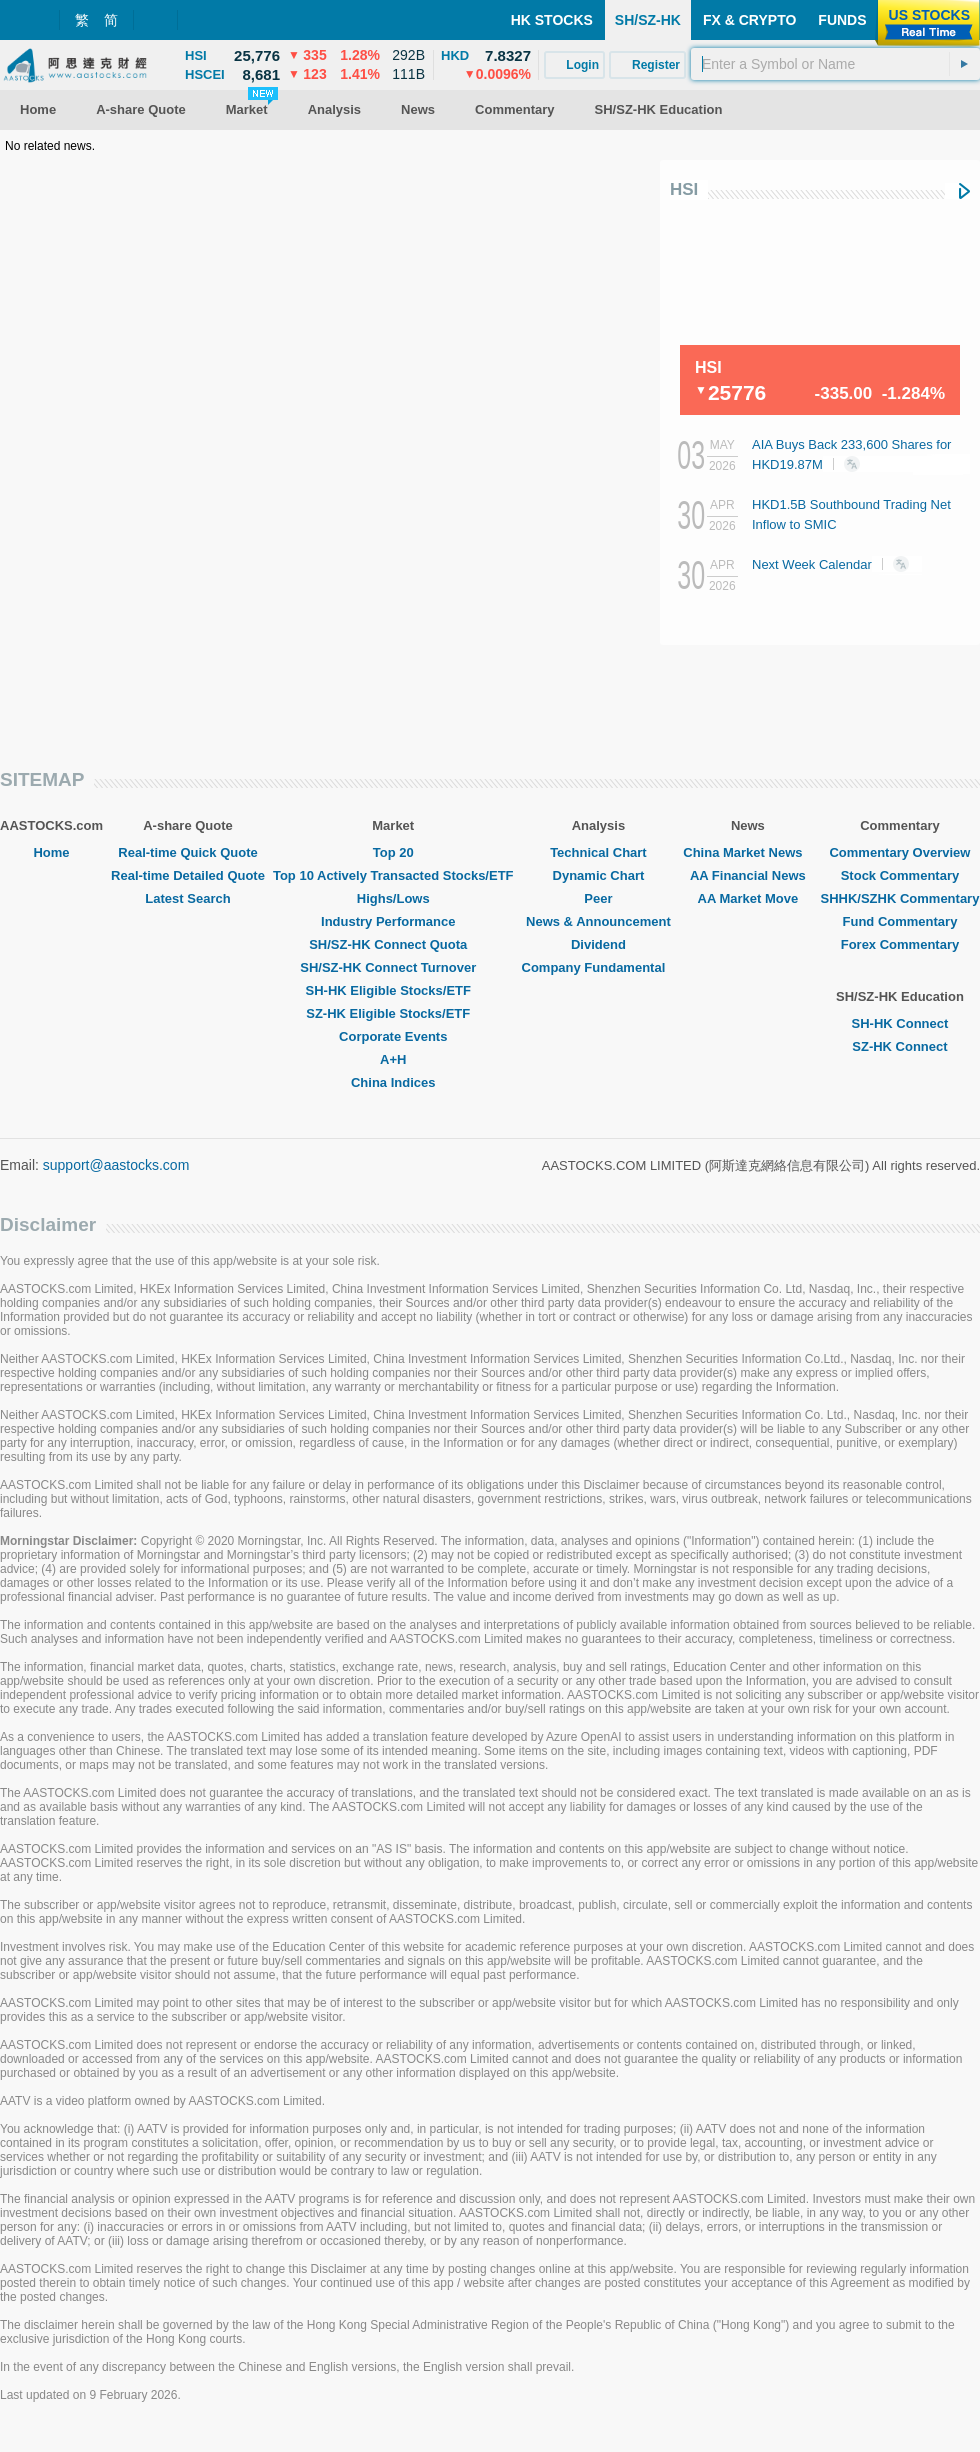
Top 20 (393, 852)
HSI (684, 189)
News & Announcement (598, 921)
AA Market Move (748, 898)
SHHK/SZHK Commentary (899, 898)
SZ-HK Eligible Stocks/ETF (393, 1013)
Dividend (598, 944)
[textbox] (835, 64)
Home (51, 852)
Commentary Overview (899, 852)
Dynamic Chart (599, 875)
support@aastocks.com (116, 1165)
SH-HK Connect (900, 1023)
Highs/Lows (393, 898)
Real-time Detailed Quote (188, 875)
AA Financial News (748, 875)
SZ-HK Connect (899, 1046)
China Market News (747, 852)
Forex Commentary (900, 944)
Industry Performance (393, 921)
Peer (598, 898)
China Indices (393, 1082)
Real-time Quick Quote (187, 852)
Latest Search (187, 898)
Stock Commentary (900, 875)
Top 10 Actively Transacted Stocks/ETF (393, 875)
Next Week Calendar (837, 564)
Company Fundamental (599, 967)
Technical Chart (598, 852)
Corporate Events (393, 1036)
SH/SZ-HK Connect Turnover (393, 967)
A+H (393, 1059)
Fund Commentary (900, 921)
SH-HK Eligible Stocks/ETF (393, 990)
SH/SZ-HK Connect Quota (393, 944)
